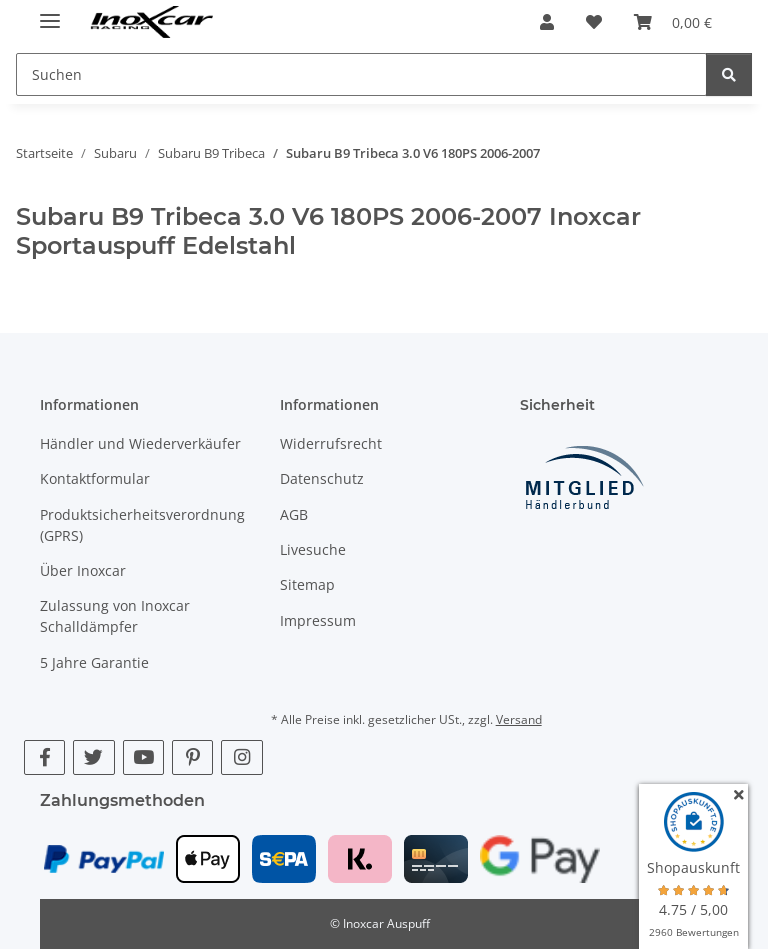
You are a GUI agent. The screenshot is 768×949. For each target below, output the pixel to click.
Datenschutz (322, 478)
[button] (547, 22)
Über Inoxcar (83, 570)
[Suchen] (729, 74)
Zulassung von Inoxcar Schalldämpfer (115, 616)
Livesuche (313, 549)
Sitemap (307, 584)
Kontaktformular (95, 478)
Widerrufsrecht (331, 443)
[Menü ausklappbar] (50, 12)
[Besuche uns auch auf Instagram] (241, 757)
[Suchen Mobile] (361, 74)
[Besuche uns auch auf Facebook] (44, 757)
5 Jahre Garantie (94, 662)
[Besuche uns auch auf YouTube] (143, 757)
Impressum (318, 620)
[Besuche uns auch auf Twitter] (93, 757)
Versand (519, 719)
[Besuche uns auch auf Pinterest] (192, 757)
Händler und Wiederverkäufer (140, 443)
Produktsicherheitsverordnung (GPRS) (142, 525)
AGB (294, 514)
